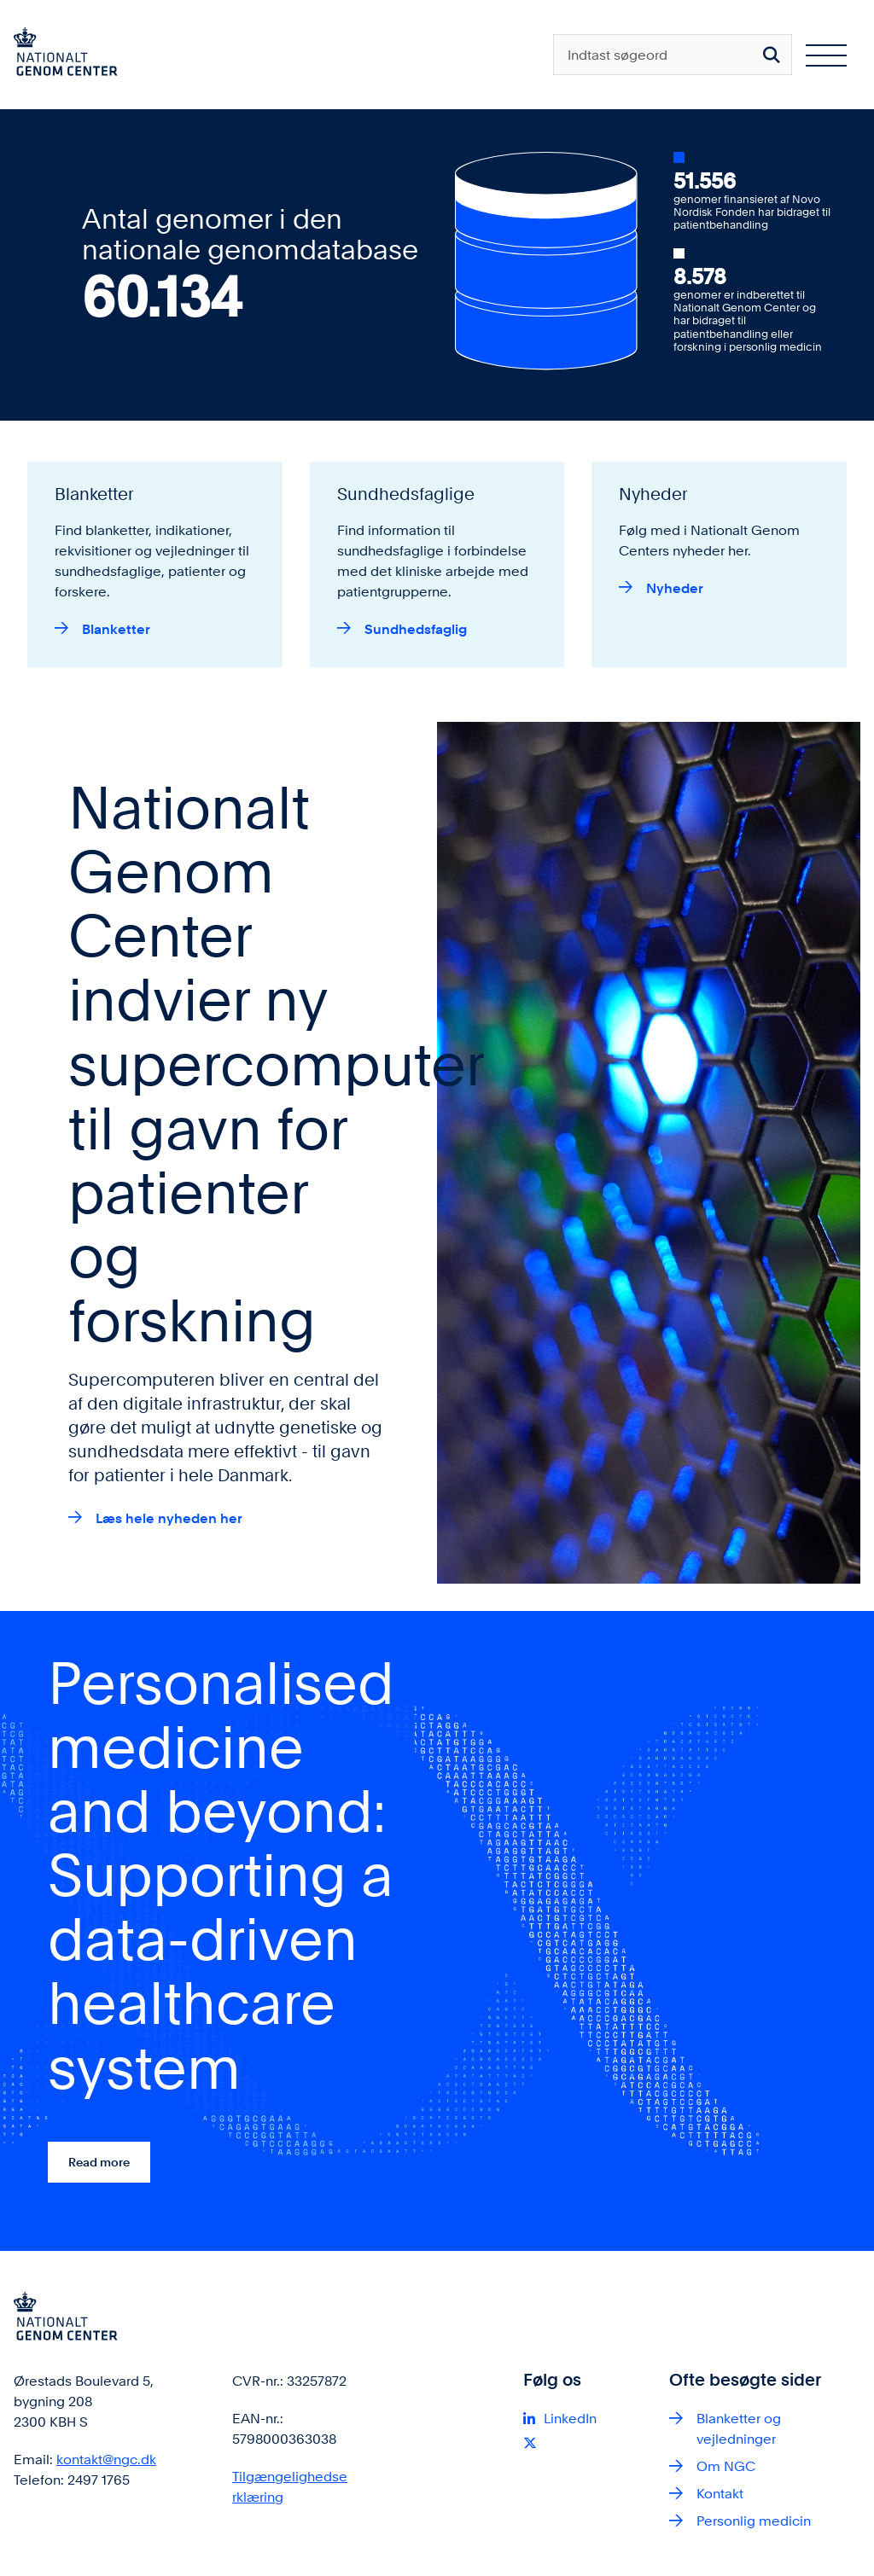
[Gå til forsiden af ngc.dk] (59, 54)
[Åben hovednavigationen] (826, 54)
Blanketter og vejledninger (738, 2428)
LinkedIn (570, 2418)
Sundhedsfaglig (415, 629)
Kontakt (719, 2494)
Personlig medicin (753, 2521)
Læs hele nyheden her (169, 1518)
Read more (99, 2161)
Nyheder (674, 588)
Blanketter (116, 629)
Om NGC (725, 2466)
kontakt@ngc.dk (106, 2459)
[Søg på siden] (771, 54)
